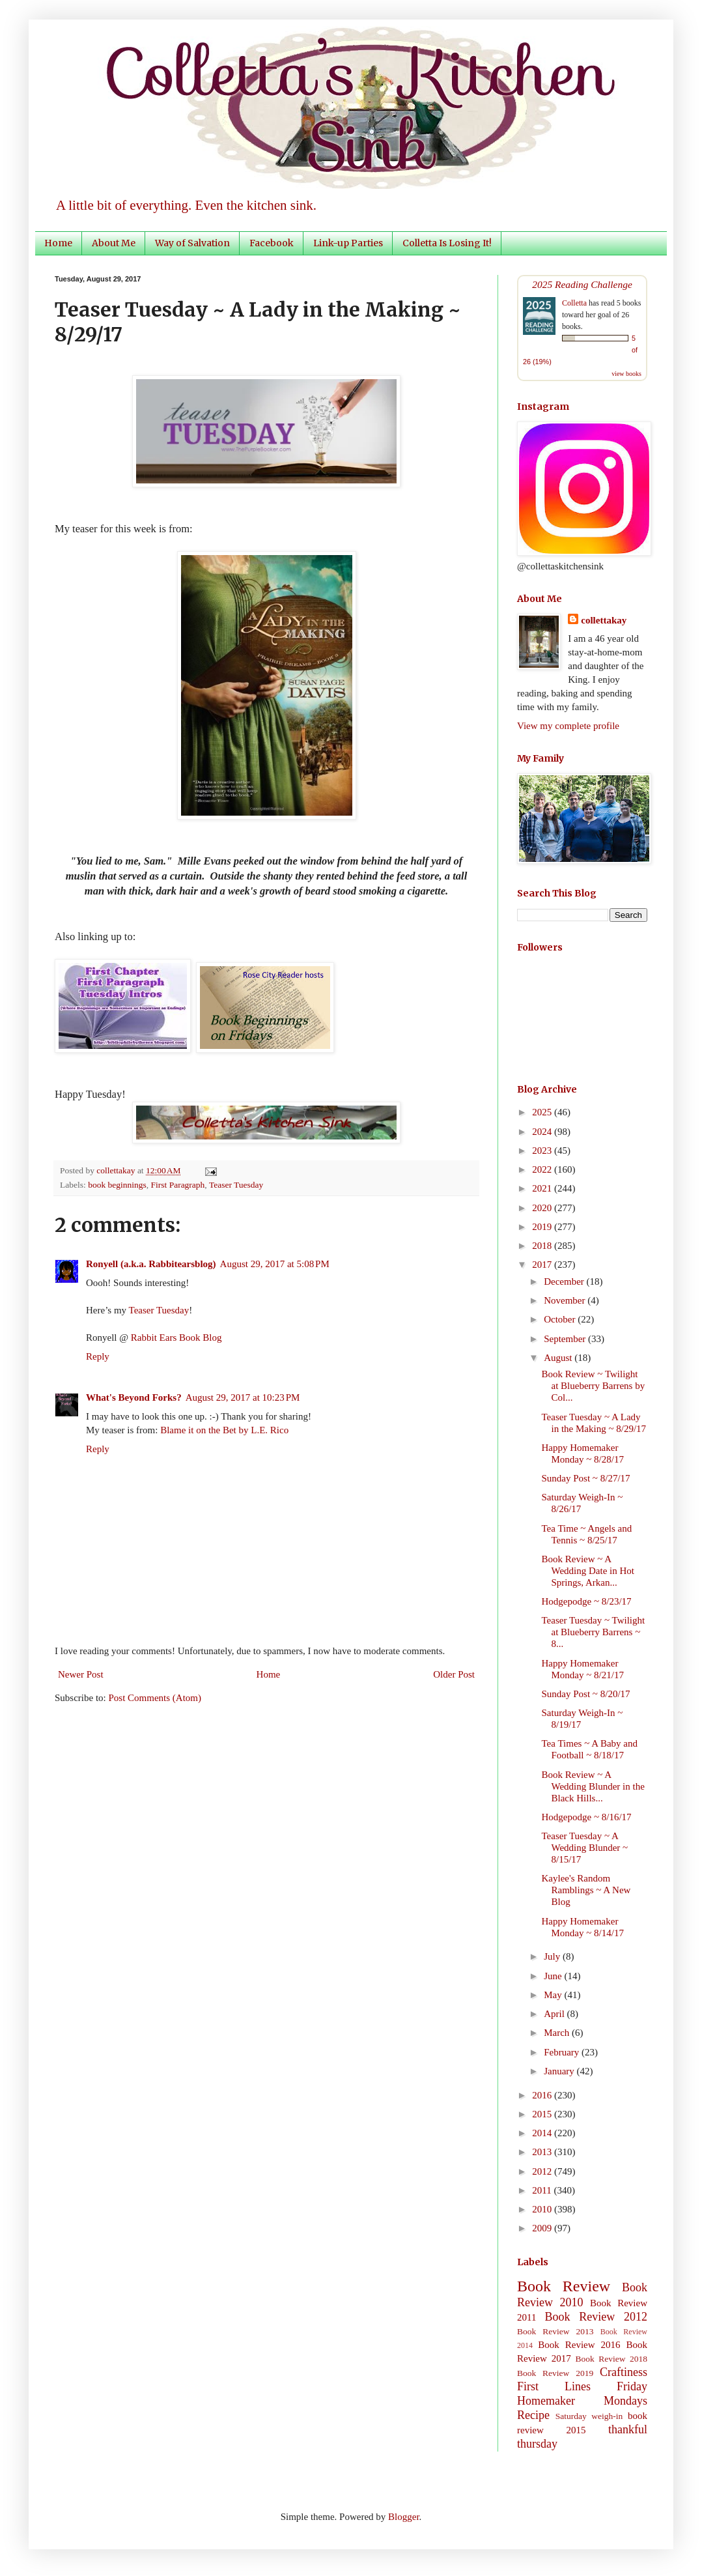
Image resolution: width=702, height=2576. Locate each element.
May (554, 1995)
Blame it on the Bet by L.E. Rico (224, 1430)
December (565, 1281)
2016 (543, 2095)
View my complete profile (568, 726)
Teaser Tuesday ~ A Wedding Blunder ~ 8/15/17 (585, 1848)
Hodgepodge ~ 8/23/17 (587, 1601)
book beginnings (117, 1185)
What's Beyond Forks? (134, 1397)
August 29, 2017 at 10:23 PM (243, 1397)
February (563, 2052)
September (566, 1339)
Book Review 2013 (555, 2331)
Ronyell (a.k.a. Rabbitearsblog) (151, 1264)
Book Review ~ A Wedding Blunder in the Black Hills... (593, 1786)
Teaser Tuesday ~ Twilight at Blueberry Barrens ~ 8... (593, 1632)
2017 (543, 1264)
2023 (543, 1150)
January (560, 2071)
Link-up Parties (348, 243)
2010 (543, 2209)
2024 (543, 1131)
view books (626, 373)
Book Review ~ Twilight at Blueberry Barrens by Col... (593, 1386)
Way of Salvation (192, 243)
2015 (543, 2114)
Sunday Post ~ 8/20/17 (586, 1694)
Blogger (403, 2517)
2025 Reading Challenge (582, 284)
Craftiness (623, 2372)
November (565, 1300)
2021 (543, 1188)
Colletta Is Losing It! (447, 243)
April (555, 2014)
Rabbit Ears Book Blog (176, 1337)
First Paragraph (178, 1185)
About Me (113, 243)
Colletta (574, 303)
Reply (97, 1356)
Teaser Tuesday (236, 1185)
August (559, 1357)
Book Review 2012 (595, 2316)
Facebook (271, 243)
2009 (543, 2228)
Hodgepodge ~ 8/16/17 (587, 1817)
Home (58, 243)
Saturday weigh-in (589, 2416)
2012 (543, 2171)
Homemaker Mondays (582, 2400)
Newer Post (81, 1674)
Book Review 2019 (555, 2373)
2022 (543, 1169)
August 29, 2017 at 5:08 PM (275, 1264)
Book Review (563, 2286)
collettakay (116, 1170)
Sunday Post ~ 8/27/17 (586, 1478)
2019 (543, 1227)
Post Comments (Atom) (155, 1698)
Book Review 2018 (611, 2359)
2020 (543, 1208)
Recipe (533, 2415)
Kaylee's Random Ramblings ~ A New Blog (586, 1890)
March (558, 2032)
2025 (543, 1112)
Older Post (454, 1674)
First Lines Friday (582, 2386)
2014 (543, 2133)
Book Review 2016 (579, 2345)
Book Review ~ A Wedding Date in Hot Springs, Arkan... (588, 1571)
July (553, 1956)
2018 (543, 1245)
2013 (543, 2152)
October (561, 1319)
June (554, 1976)
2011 (543, 2190)
